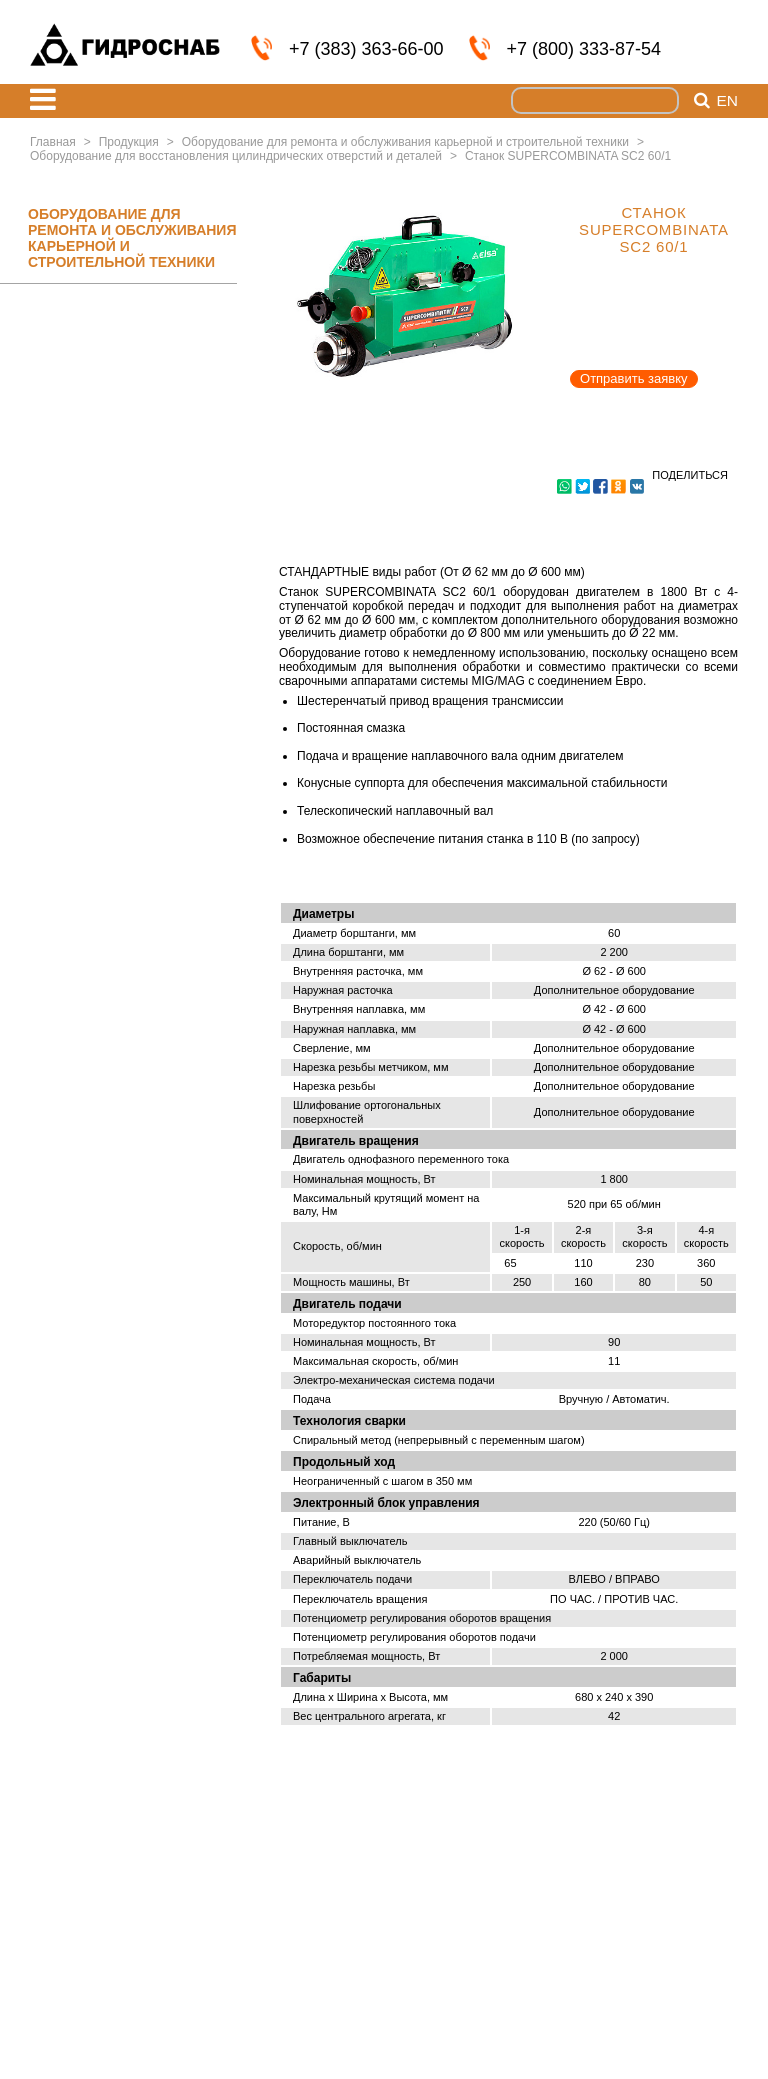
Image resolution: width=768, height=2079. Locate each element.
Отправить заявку (634, 378)
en (727, 101)
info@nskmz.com (725, 47)
